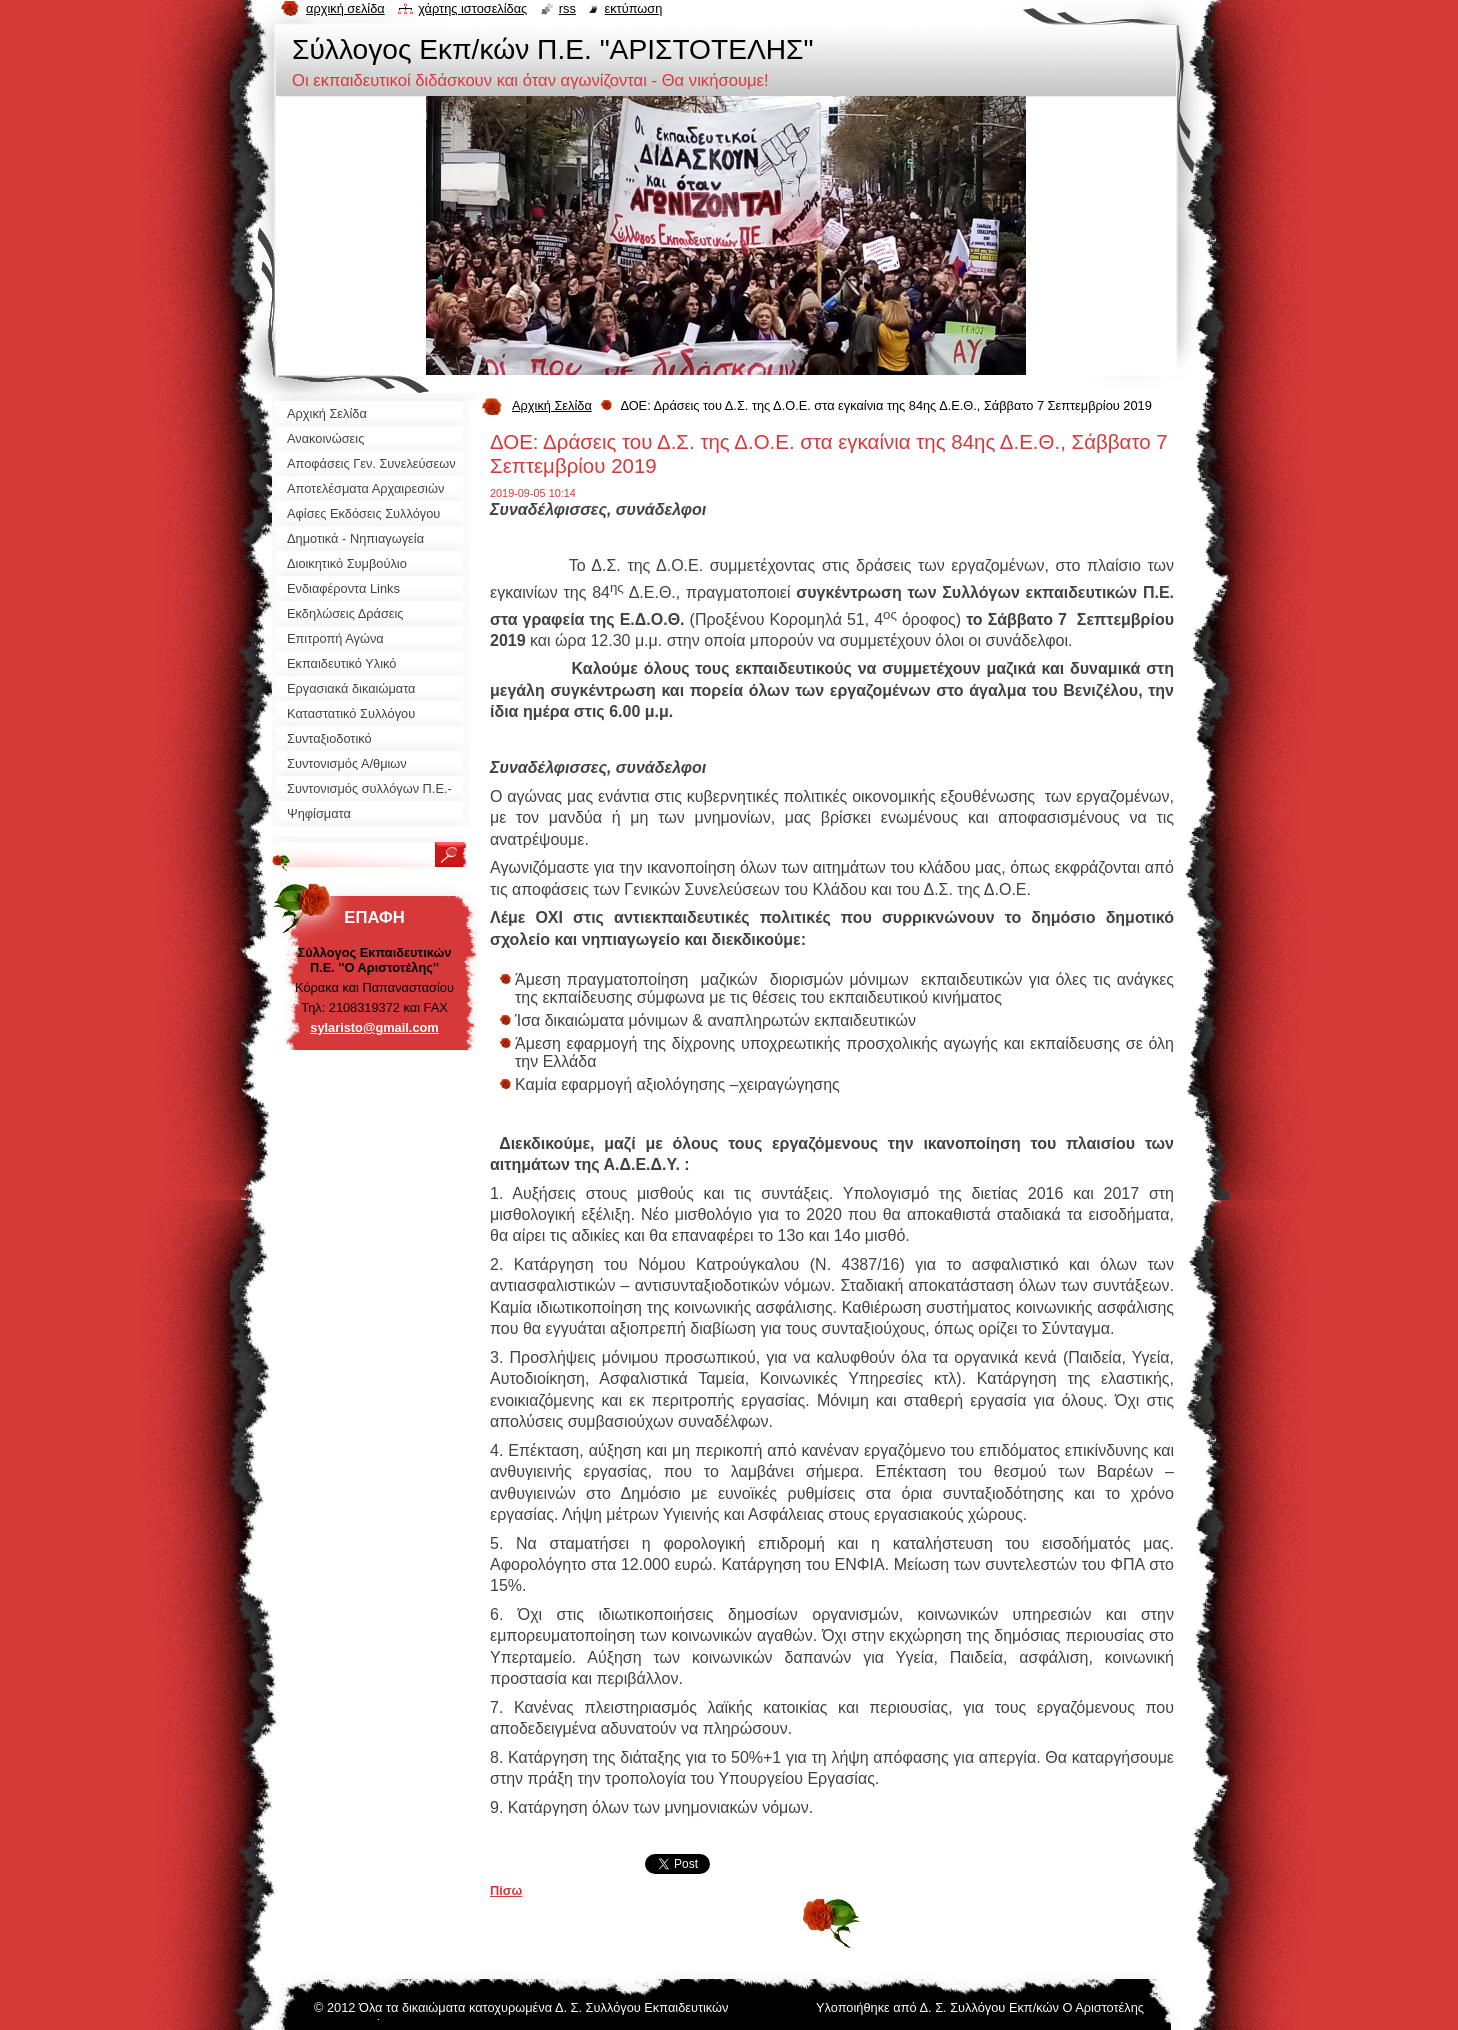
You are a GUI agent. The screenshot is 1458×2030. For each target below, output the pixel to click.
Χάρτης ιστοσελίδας (472, 8)
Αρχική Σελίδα (552, 405)
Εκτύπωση (633, 8)
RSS (567, 8)
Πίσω (506, 1890)
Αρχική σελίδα (345, 8)
